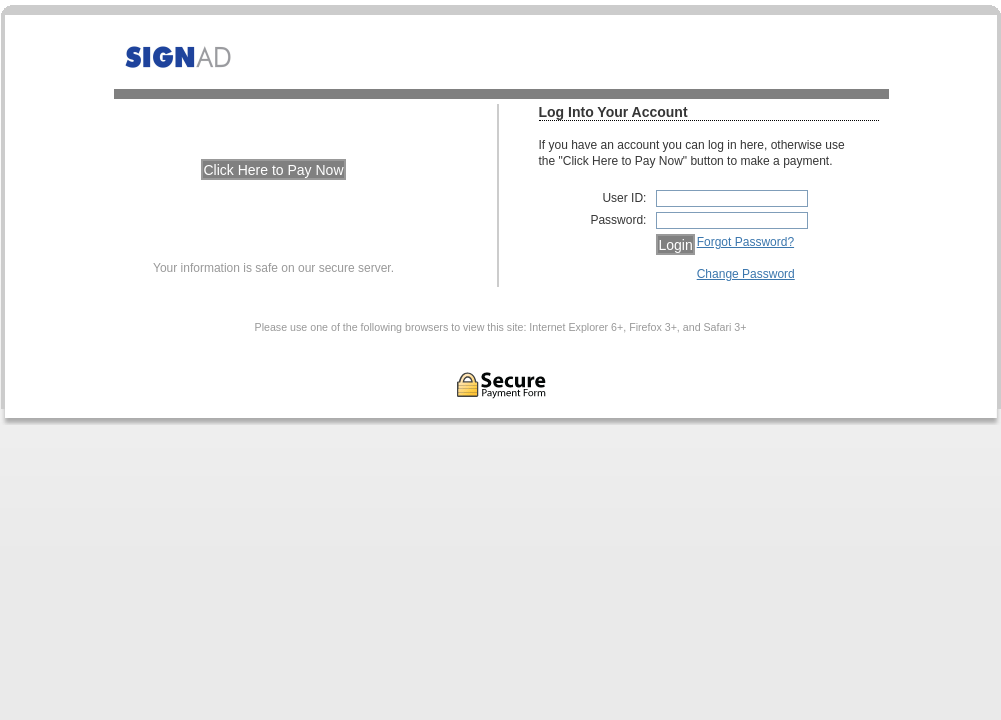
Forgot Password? (745, 242)
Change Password (746, 274)
